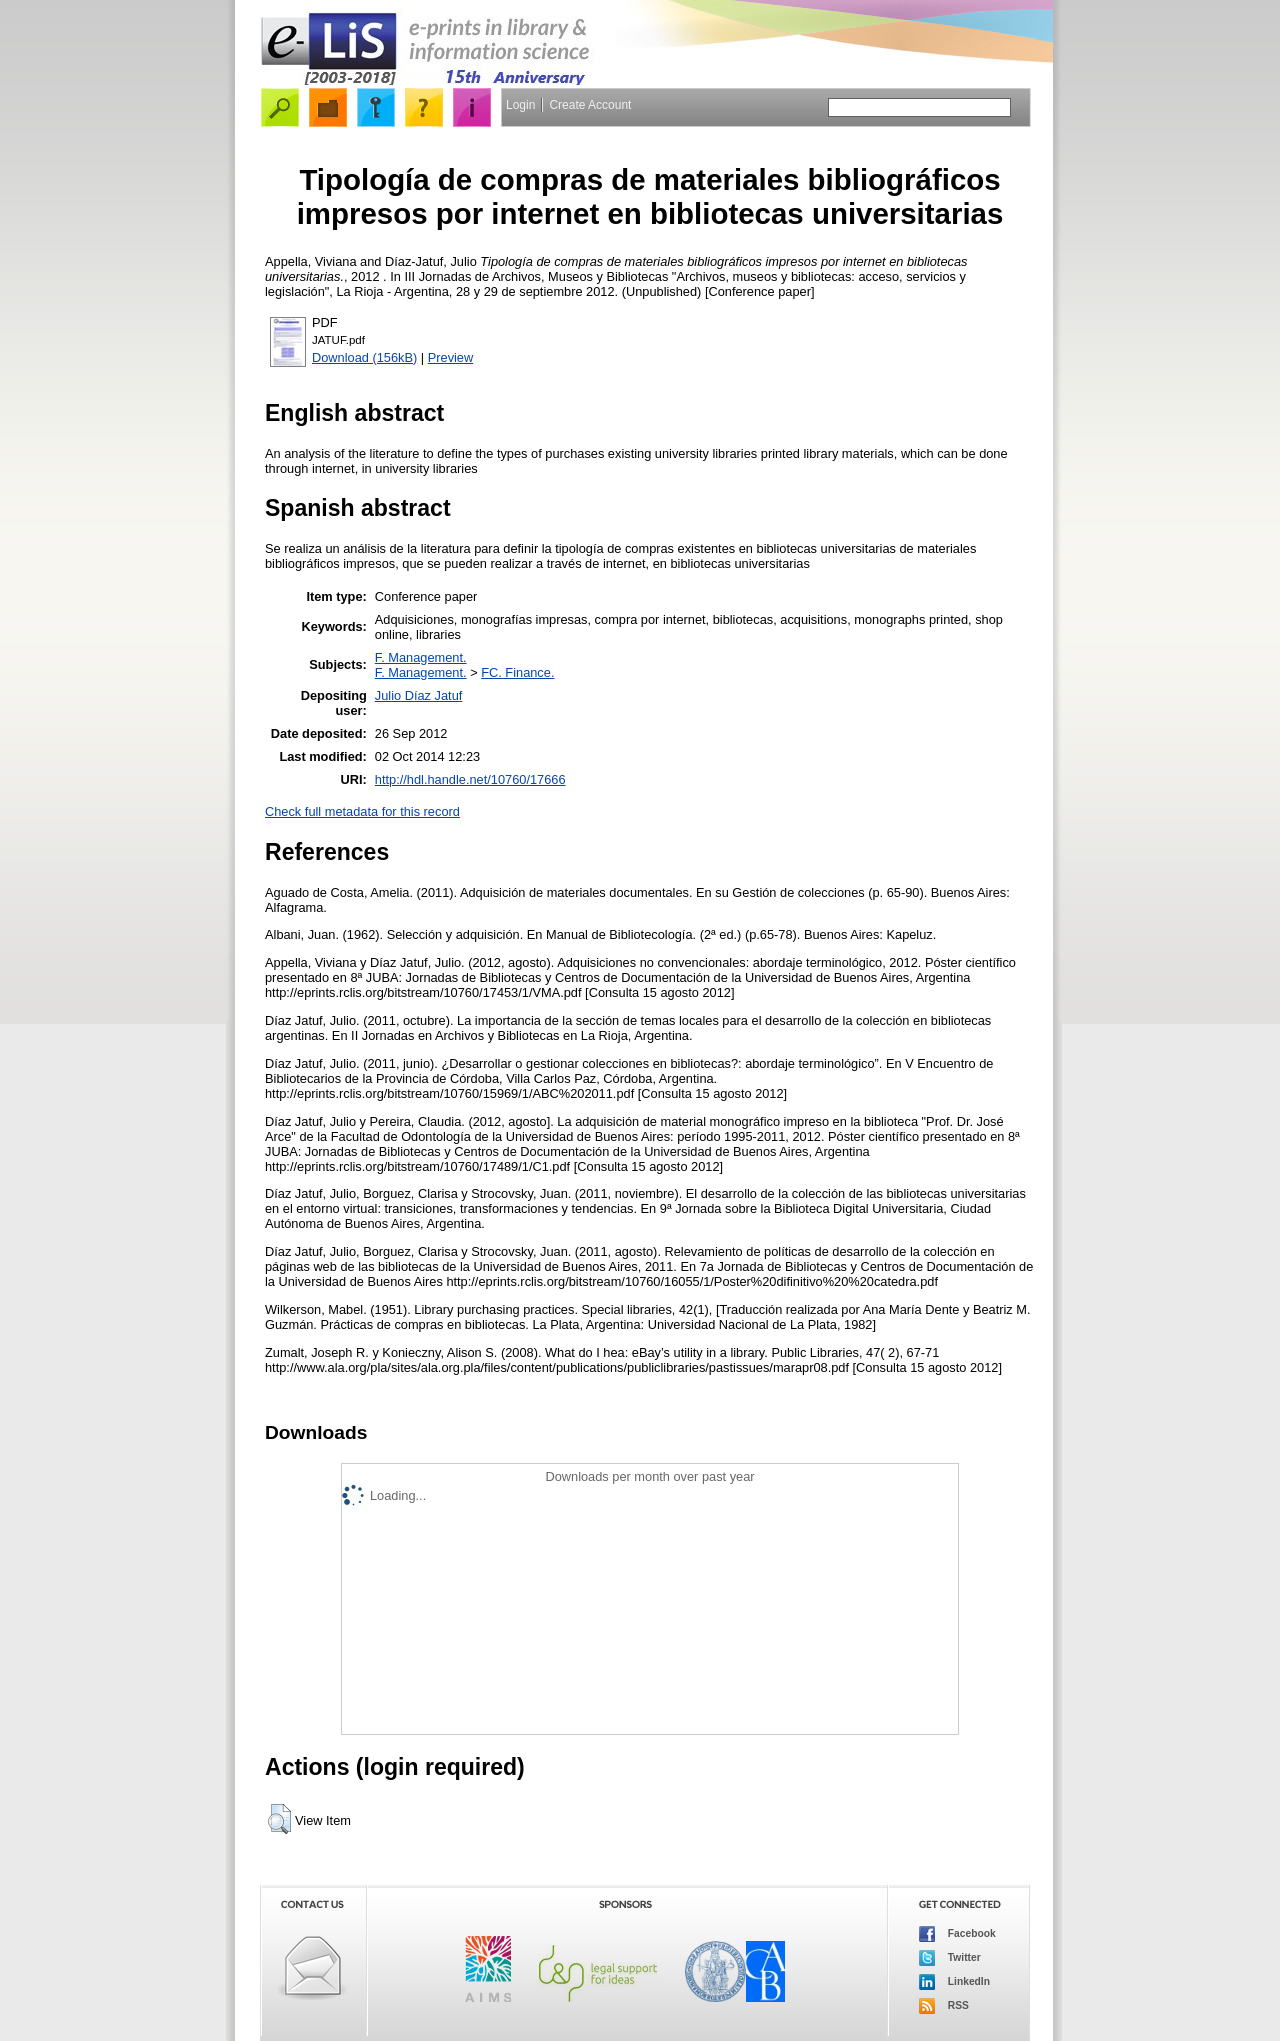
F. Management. (421, 657)
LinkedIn (954, 1982)
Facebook (957, 1934)
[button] (279, 1819)
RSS (944, 2006)
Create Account (590, 105)
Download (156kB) (364, 357)
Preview (451, 357)
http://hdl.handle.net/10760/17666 (470, 779)
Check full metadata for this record (362, 811)
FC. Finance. (517, 672)
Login (520, 105)
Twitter (950, 1958)
